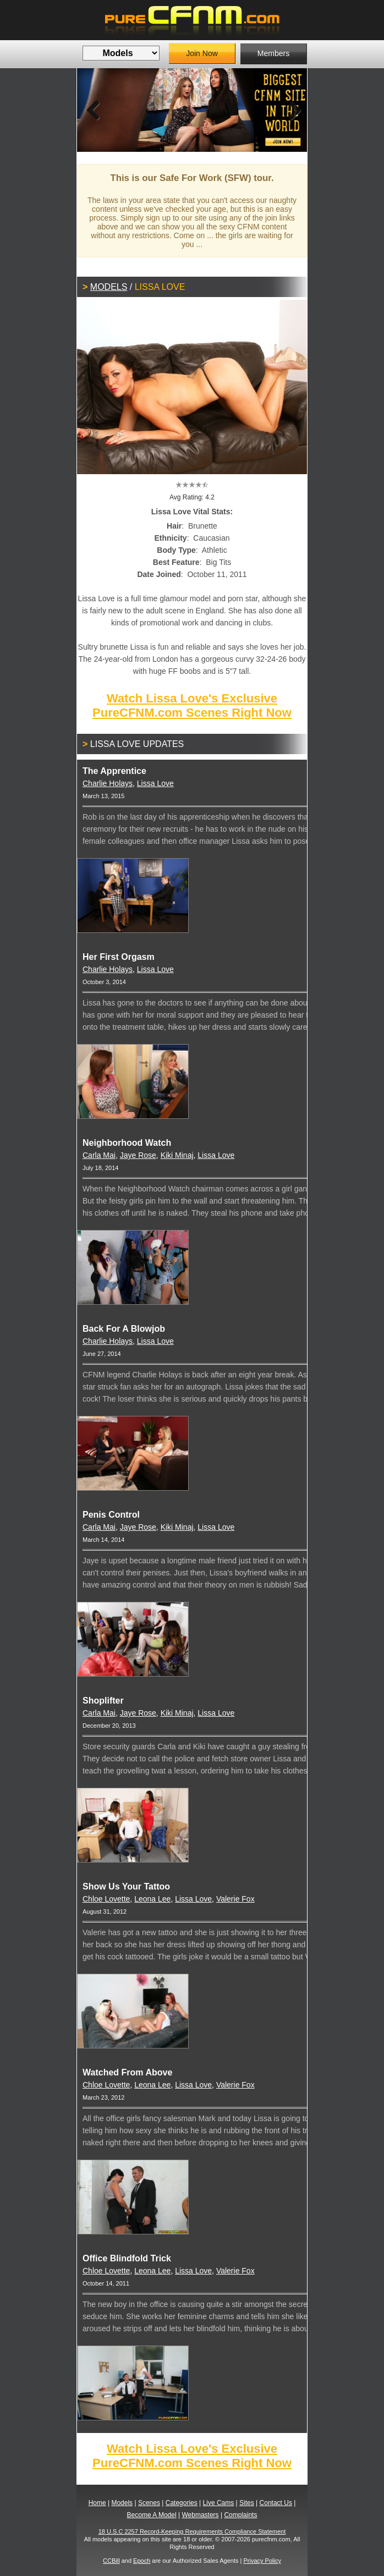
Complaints (240, 2515)
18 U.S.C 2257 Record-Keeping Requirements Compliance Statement (192, 2531)
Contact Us (276, 2503)
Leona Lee (152, 1898)
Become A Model (152, 2515)
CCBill (111, 2560)
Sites (246, 2503)
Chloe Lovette (106, 1898)
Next (290, 110)
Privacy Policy (262, 2560)
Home (97, 2503)
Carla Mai (99, 1155)
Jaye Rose (138, 1155)
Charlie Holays (108, 783)
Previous (94, 110)
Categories (182, 2503)
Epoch (141, 2560)
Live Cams (218, 2503)
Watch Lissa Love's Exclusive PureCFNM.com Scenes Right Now (192, 705)
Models (109, 287)
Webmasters (200, 2515)
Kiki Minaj (177, 1155)
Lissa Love (155, 783)
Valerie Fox (235, 1898)
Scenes (149, 2503)
